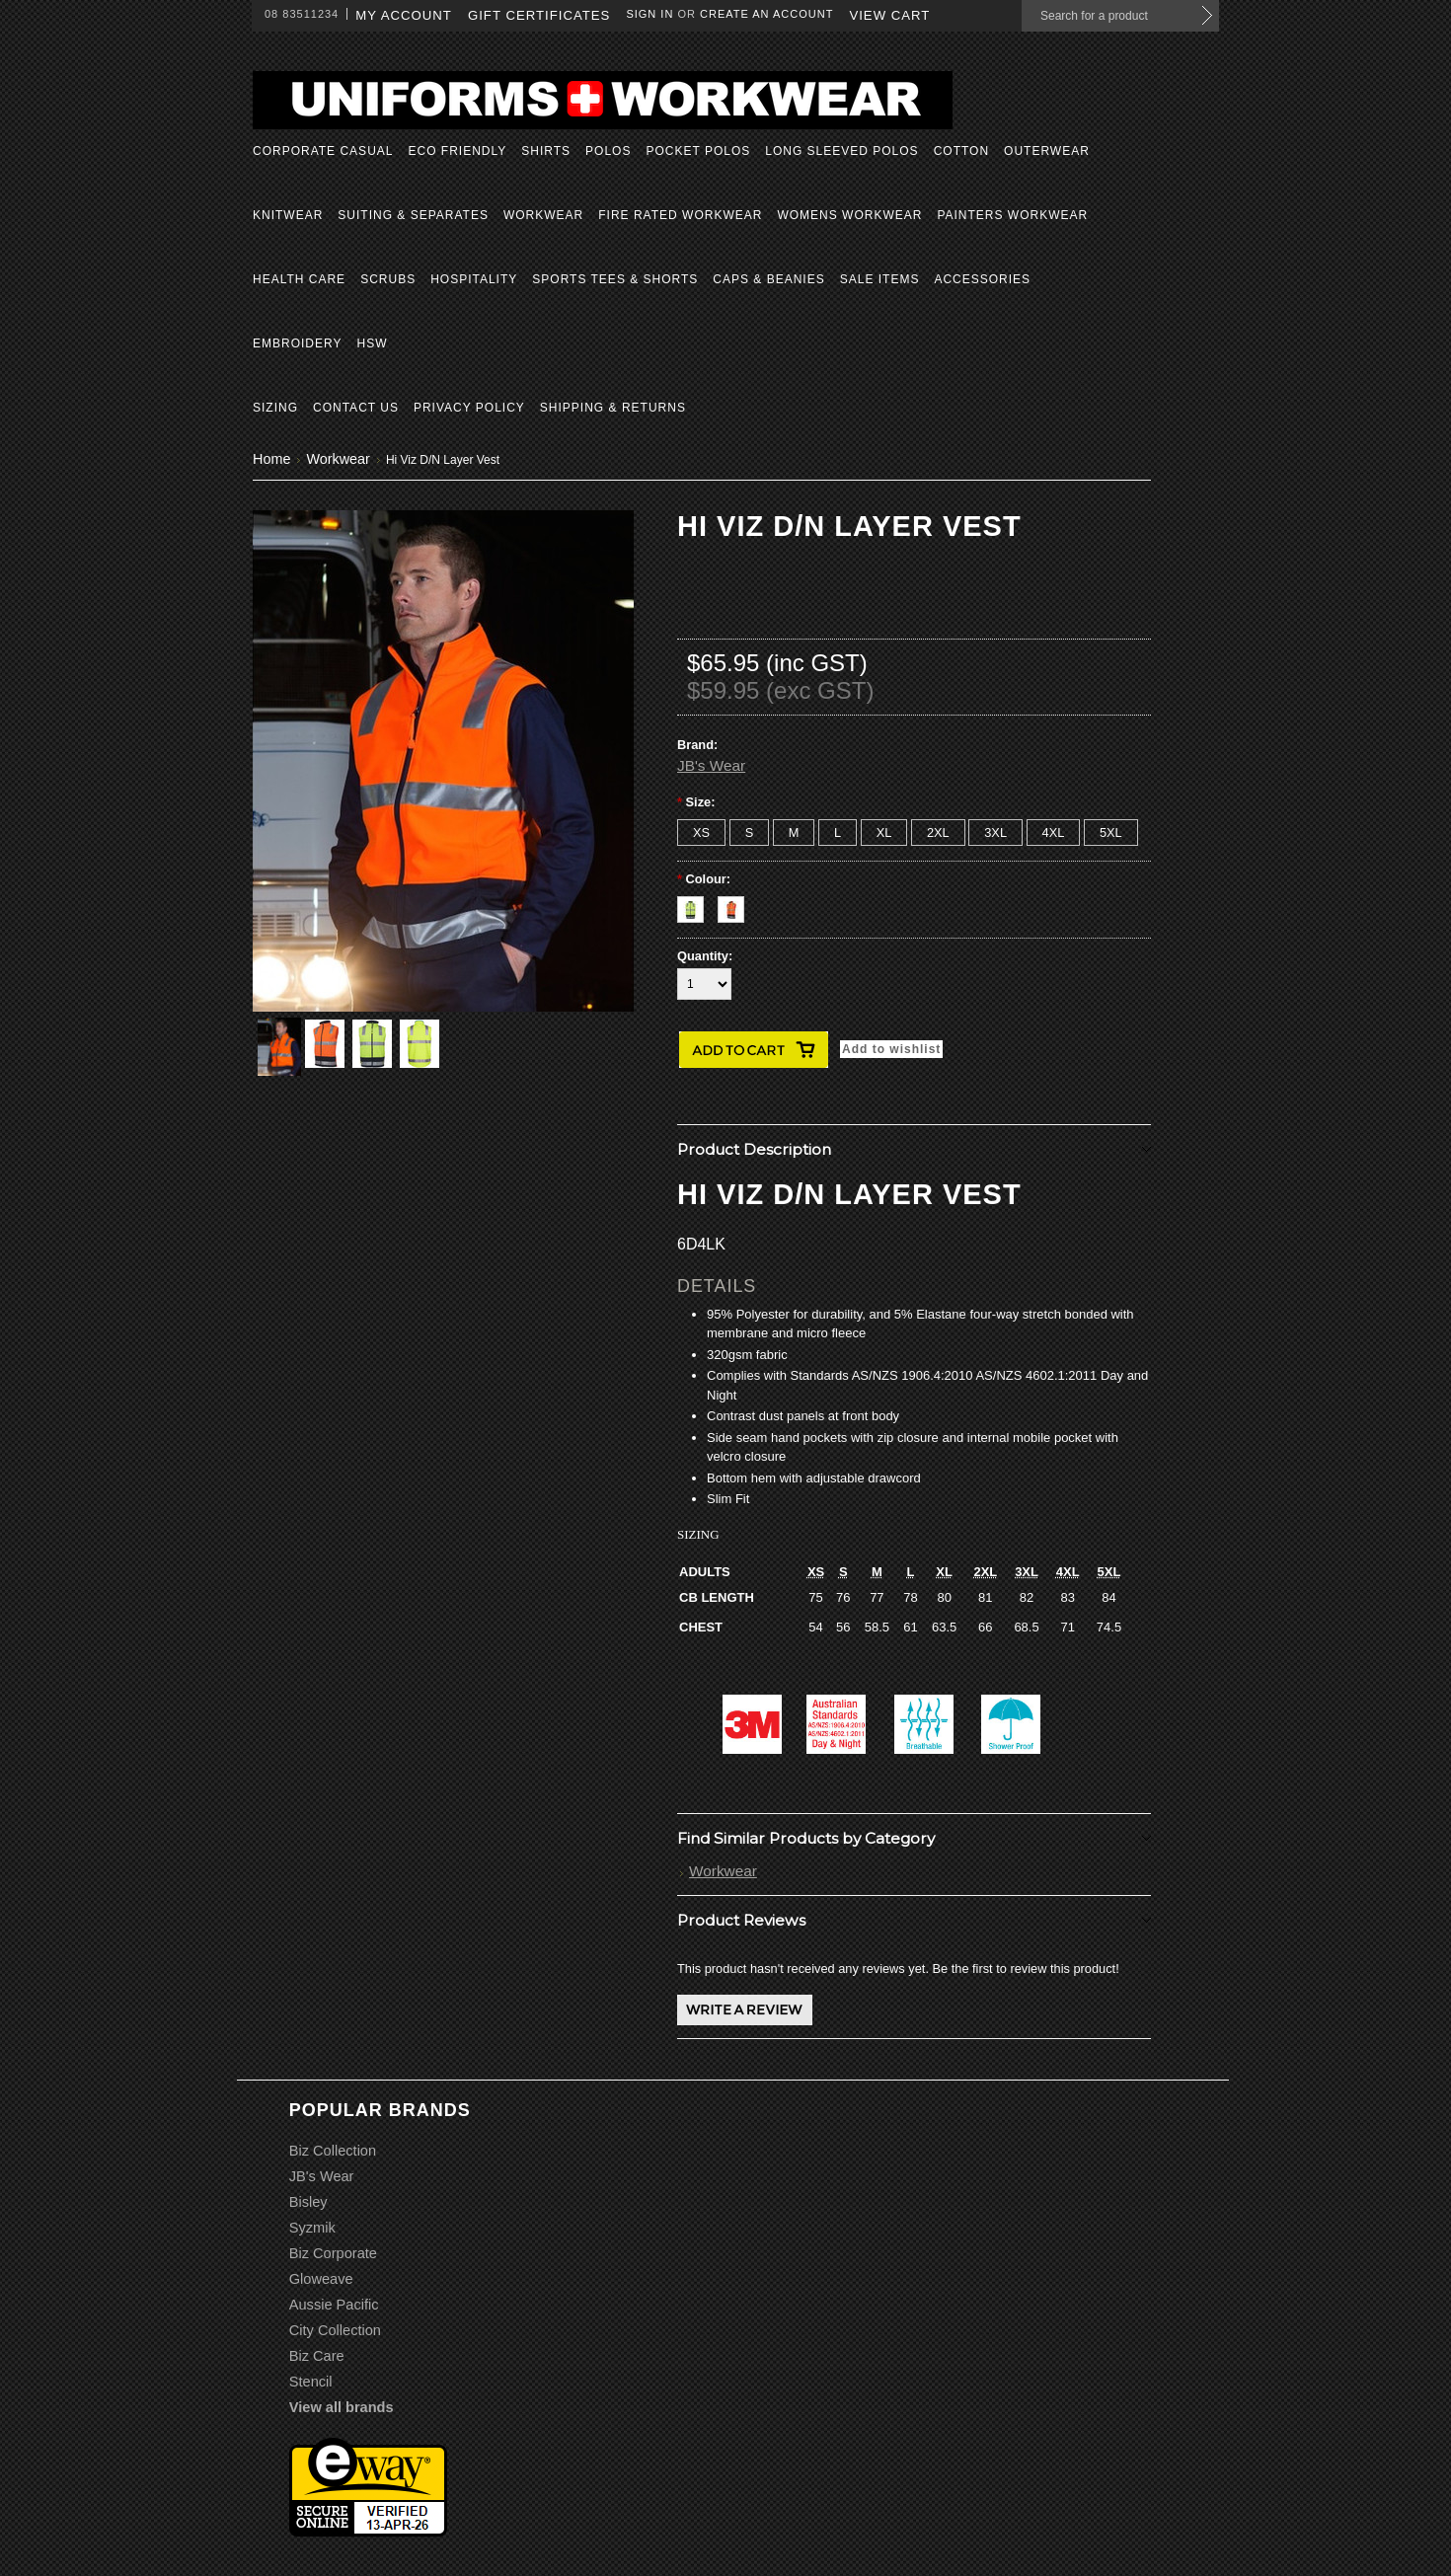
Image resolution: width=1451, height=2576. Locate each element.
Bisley (308, 2202)
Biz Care (316, 2356)
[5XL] (1111, 832)
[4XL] (1054, 832)
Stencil (311, 2381)
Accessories (982, 279)
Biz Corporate (333, 2253)
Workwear (543, 215)
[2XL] (938, 832)
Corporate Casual (323, 151)
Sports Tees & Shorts (615, 279)
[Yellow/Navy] (697, 904)
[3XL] (995, 832)
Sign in (649, 14)
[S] (749, 832)
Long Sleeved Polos (841, 151)
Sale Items (880, 279)
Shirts (546, 151)
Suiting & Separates (413, 215)
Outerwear (1047, 151)
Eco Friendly (457, 151)
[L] (837, 832)
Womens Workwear (849, 215)
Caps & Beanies (768, 279)
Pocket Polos (698, 151)
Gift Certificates (539, 15)
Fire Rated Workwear (680, 215)
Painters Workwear (1012, 215)
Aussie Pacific (334, 2304)
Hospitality (473, 279)
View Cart (889, 15)
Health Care (299, 279)
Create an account (766, 14)
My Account (403, 15)
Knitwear (288, 215)
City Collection (335, 2330)
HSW (371, 343)
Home (271, 459)
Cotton (961, 151)
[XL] (884, 832)
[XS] (701, 832)
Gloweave (321, 2279)
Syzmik (312, 2227)
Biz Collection (332, 2151)
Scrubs (388, 279)
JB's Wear (711, 765)
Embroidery (297, 343)
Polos (608, 151)
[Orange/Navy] (736, 904)
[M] (794, 832)
